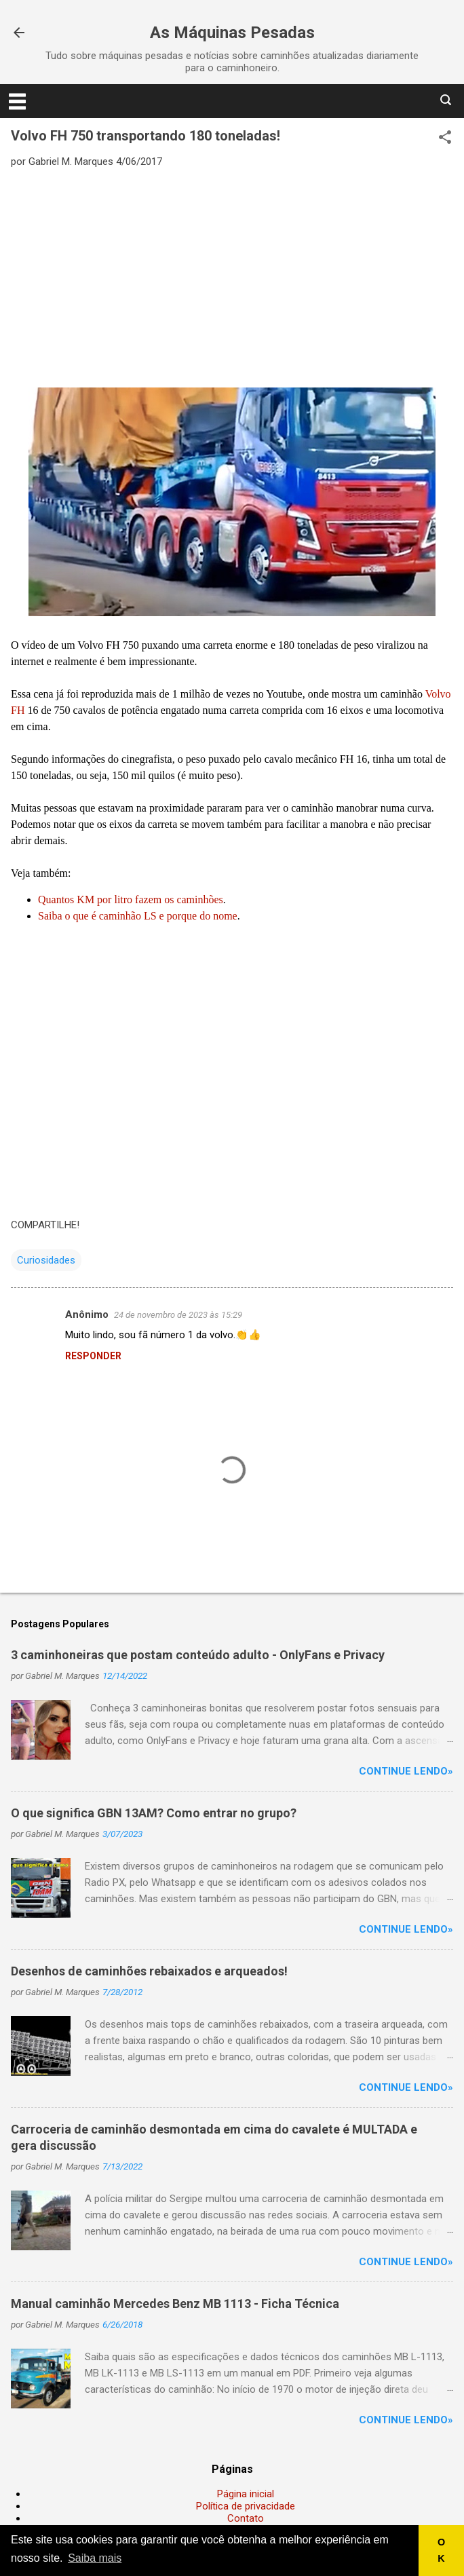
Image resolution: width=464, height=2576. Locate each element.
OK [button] (441, 2550)
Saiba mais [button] (94, 2558)
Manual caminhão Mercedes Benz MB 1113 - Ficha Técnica (175, 2303)
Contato (245, 2518)
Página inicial (245, 2494)
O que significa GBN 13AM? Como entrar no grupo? (153, 1813)
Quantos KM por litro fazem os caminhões (130, 899)
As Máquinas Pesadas (232, 32)
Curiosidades (46, 1260)
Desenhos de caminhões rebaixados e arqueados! (149, 1971)
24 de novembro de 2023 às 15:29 (178, 1315)
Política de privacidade (245, 2506)
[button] (445, 138)
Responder (93, 1355)
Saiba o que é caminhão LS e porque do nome (137, 916)
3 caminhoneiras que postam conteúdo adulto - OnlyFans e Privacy (198, 1655)
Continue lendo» (406, 1771)
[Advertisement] (232, 277)
